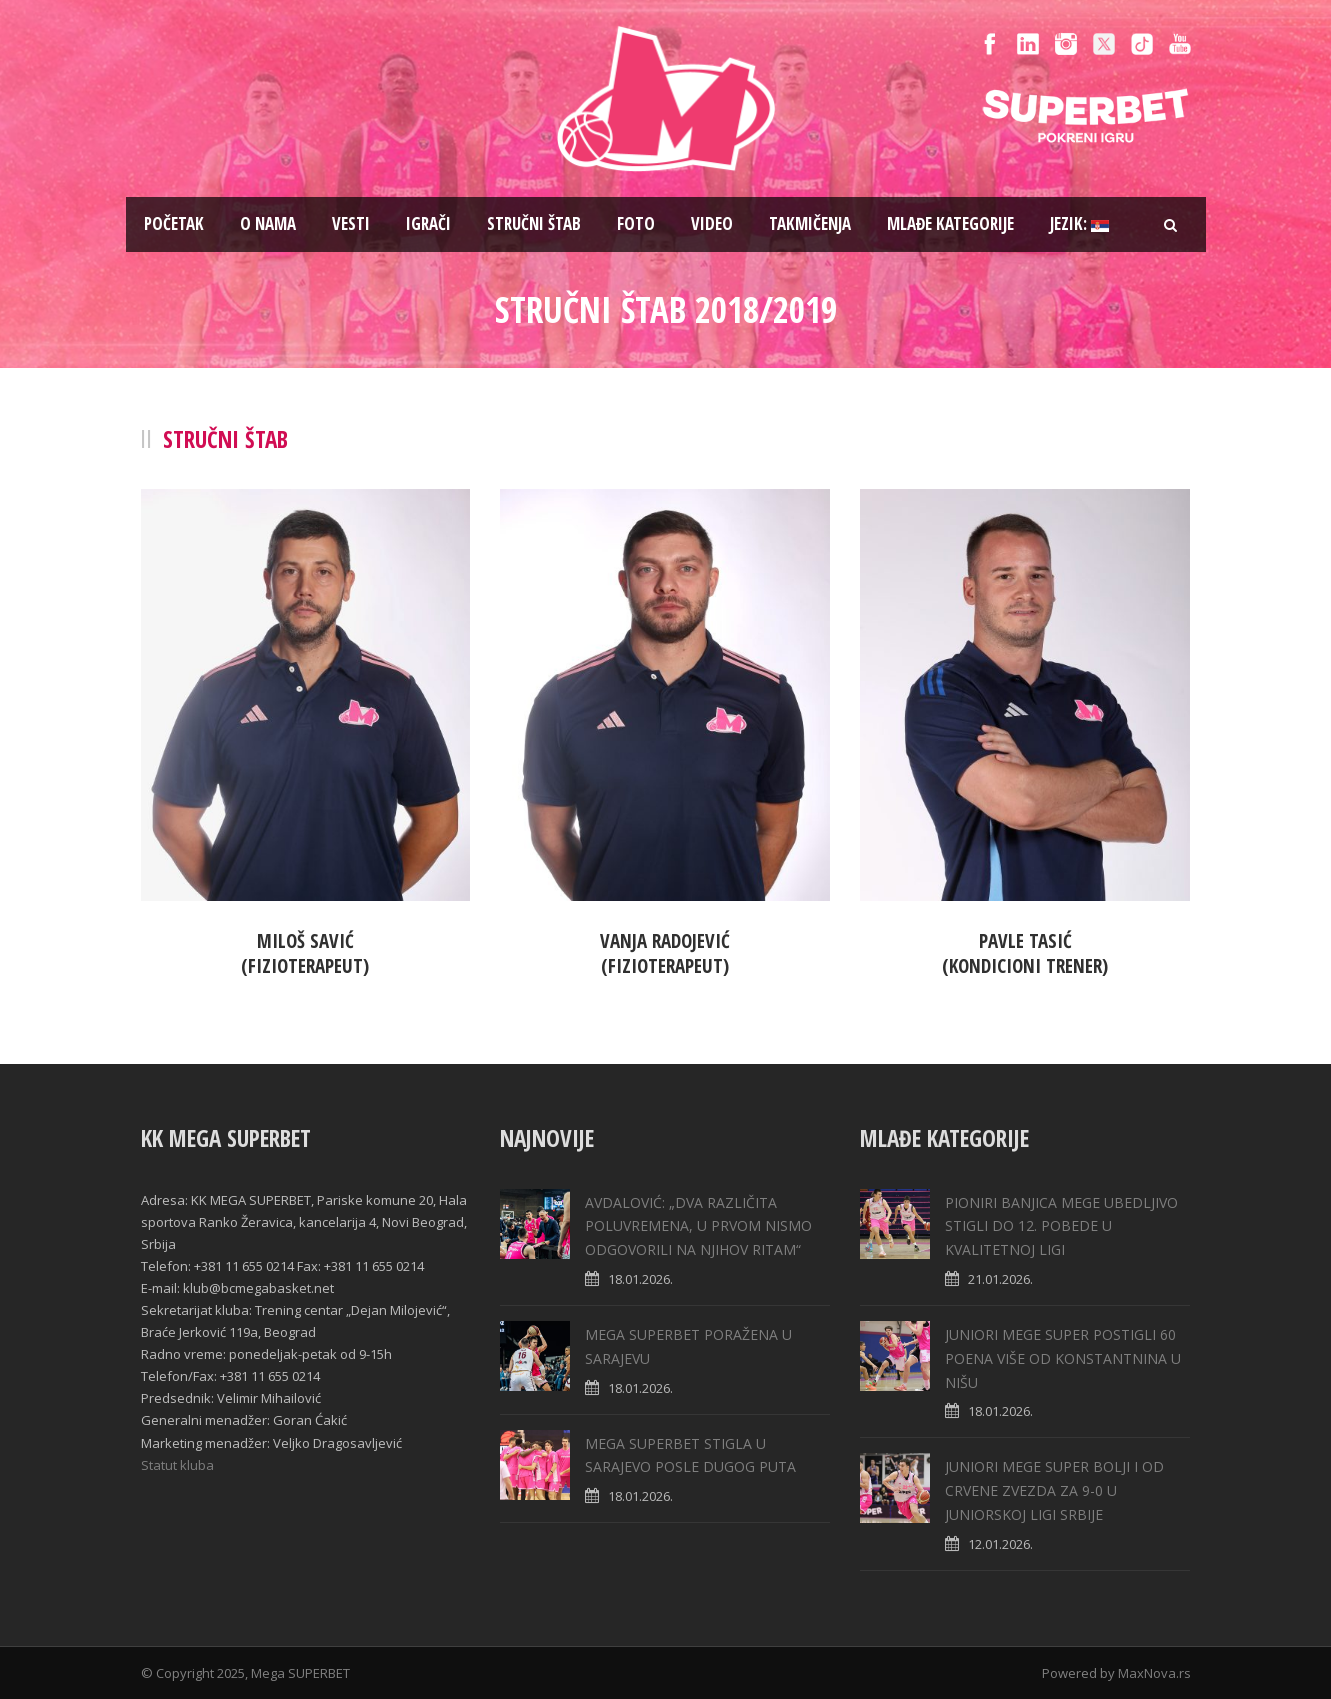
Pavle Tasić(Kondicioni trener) (1025, 953)
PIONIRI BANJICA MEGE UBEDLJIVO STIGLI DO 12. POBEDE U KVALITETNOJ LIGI (1061, 1226)
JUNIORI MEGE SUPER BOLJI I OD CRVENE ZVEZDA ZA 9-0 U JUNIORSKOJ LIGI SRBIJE (1054, 1490)
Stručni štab (534, 223)
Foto (636, 223)
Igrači (428, 223)
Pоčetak (174, 223)
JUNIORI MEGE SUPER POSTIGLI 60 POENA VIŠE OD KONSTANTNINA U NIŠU (1063, 1358)
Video (712, 223)
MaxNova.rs (1154, 1673)
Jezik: (1079, 223)
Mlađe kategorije (950, 223)
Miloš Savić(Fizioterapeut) (305, 953)
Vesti (351, 223)
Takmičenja (810, 223)
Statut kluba (177, 1465)
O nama (268, 223)
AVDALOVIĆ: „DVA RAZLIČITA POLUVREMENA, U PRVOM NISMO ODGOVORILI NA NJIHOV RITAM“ (698, 1226)
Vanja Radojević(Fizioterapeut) (665, 953)
